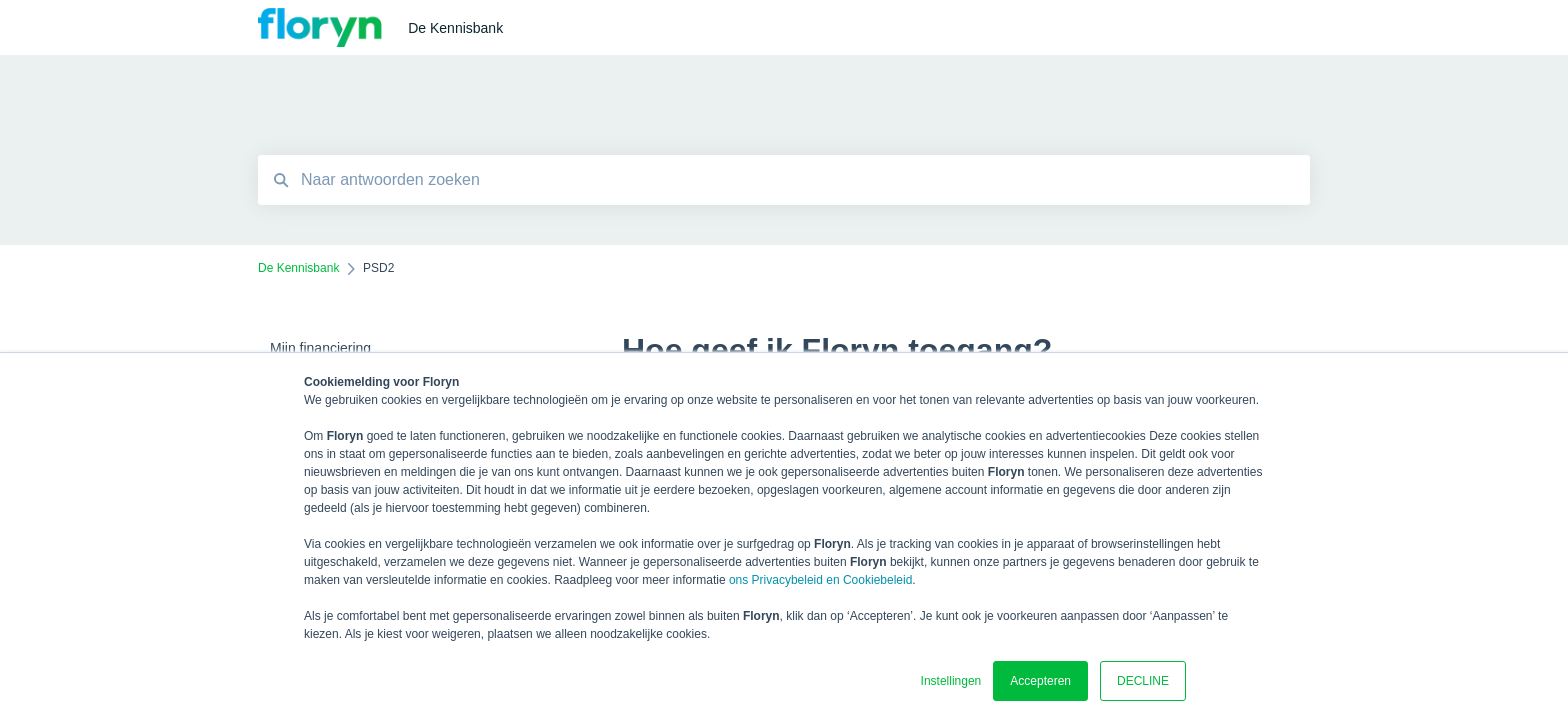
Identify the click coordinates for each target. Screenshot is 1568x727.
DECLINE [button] (1143, 681)
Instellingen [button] (951, 681)
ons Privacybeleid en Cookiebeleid (820, 580)
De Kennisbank (455, 28)
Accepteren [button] (1040, 681)
